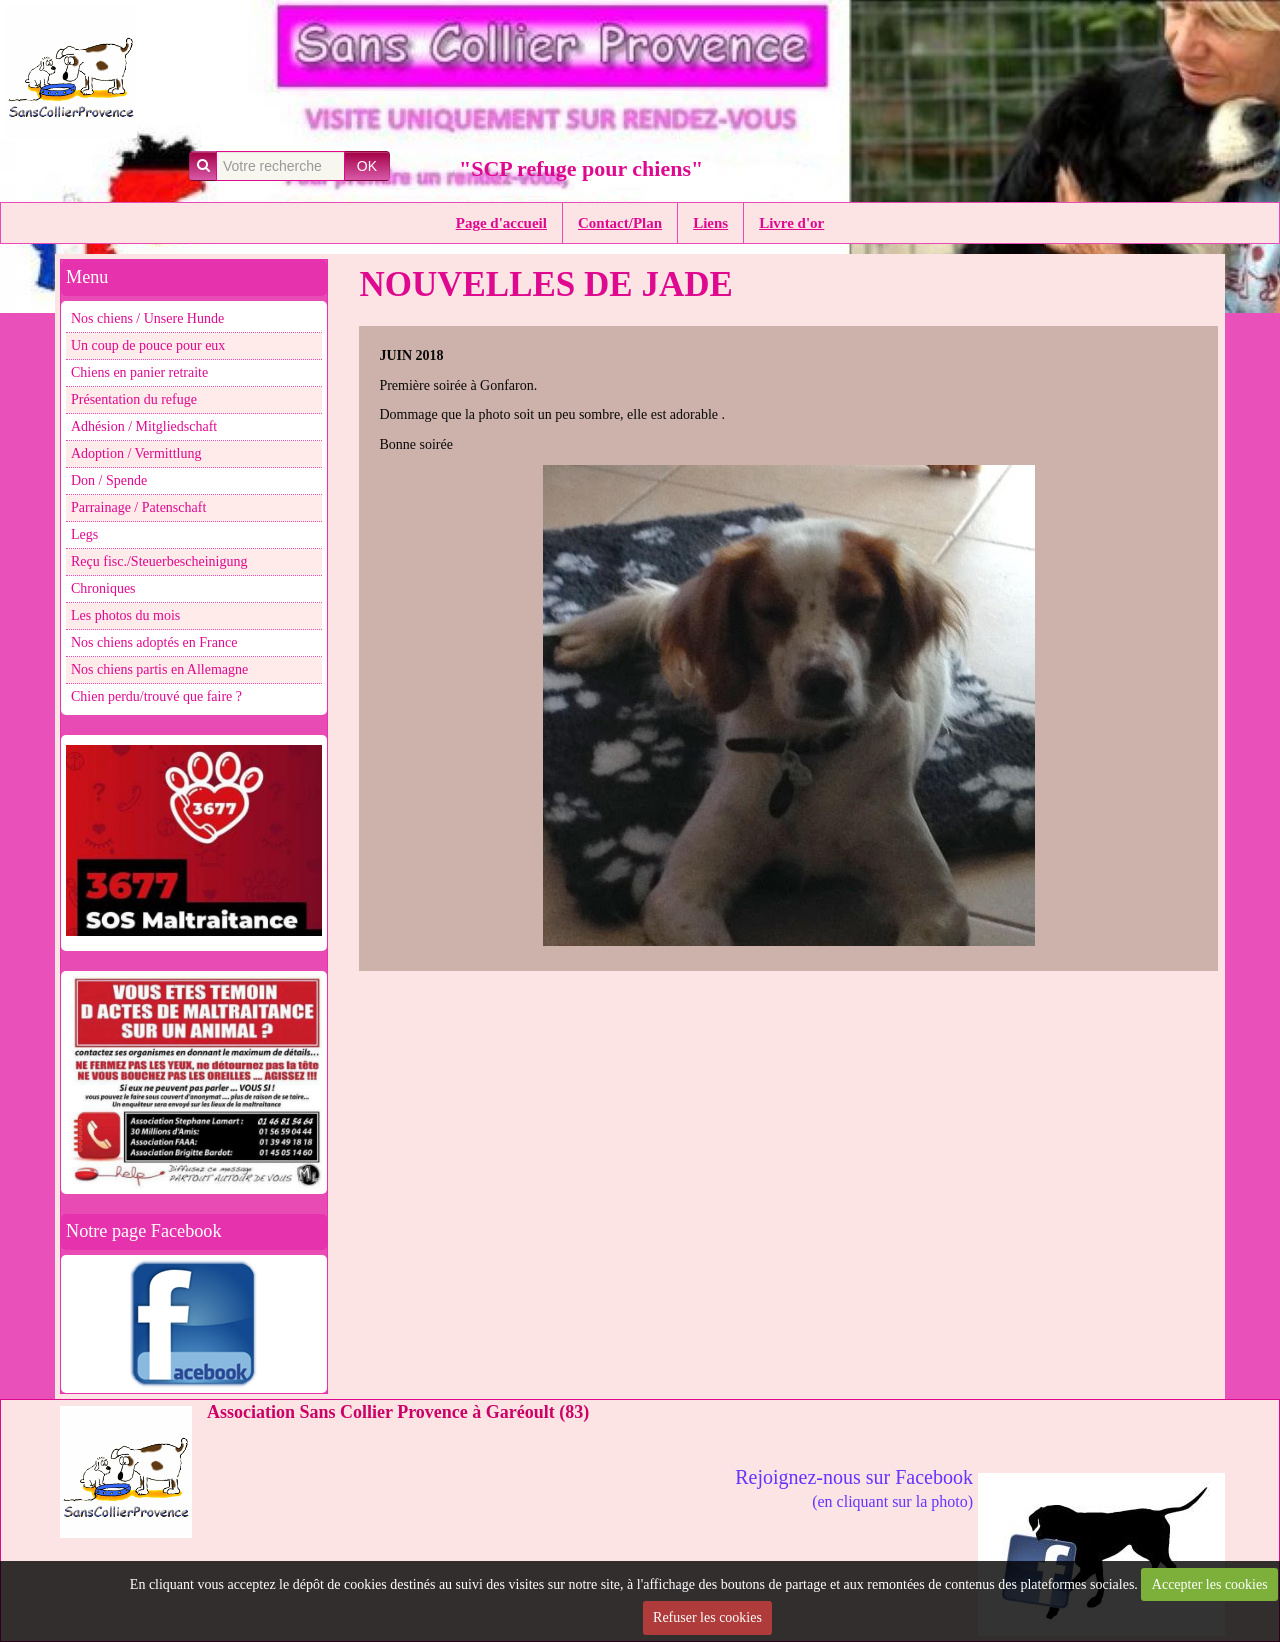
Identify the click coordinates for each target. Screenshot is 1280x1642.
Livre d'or (791, 223)
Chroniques (103, 588)
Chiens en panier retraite (139, 372)
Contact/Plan (620, 223)
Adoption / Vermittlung (136, 453)
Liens (710, 223)
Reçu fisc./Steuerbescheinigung (159, 561)
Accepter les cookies (1210, 1584)
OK (367, 166)
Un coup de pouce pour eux (148, 345)
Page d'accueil (501, 223)
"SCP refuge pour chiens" (581, 168)
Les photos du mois (125, 615)
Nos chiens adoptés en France (154, 642)
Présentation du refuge (134, 399)
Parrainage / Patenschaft (138, 507)
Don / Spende (109, 480)
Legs (84, 534)
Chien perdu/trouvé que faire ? (156, 696)
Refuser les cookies (707, 1617)
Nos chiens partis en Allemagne (159, 669)
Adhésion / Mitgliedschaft (144, 426)
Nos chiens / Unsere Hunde (147, 318)
